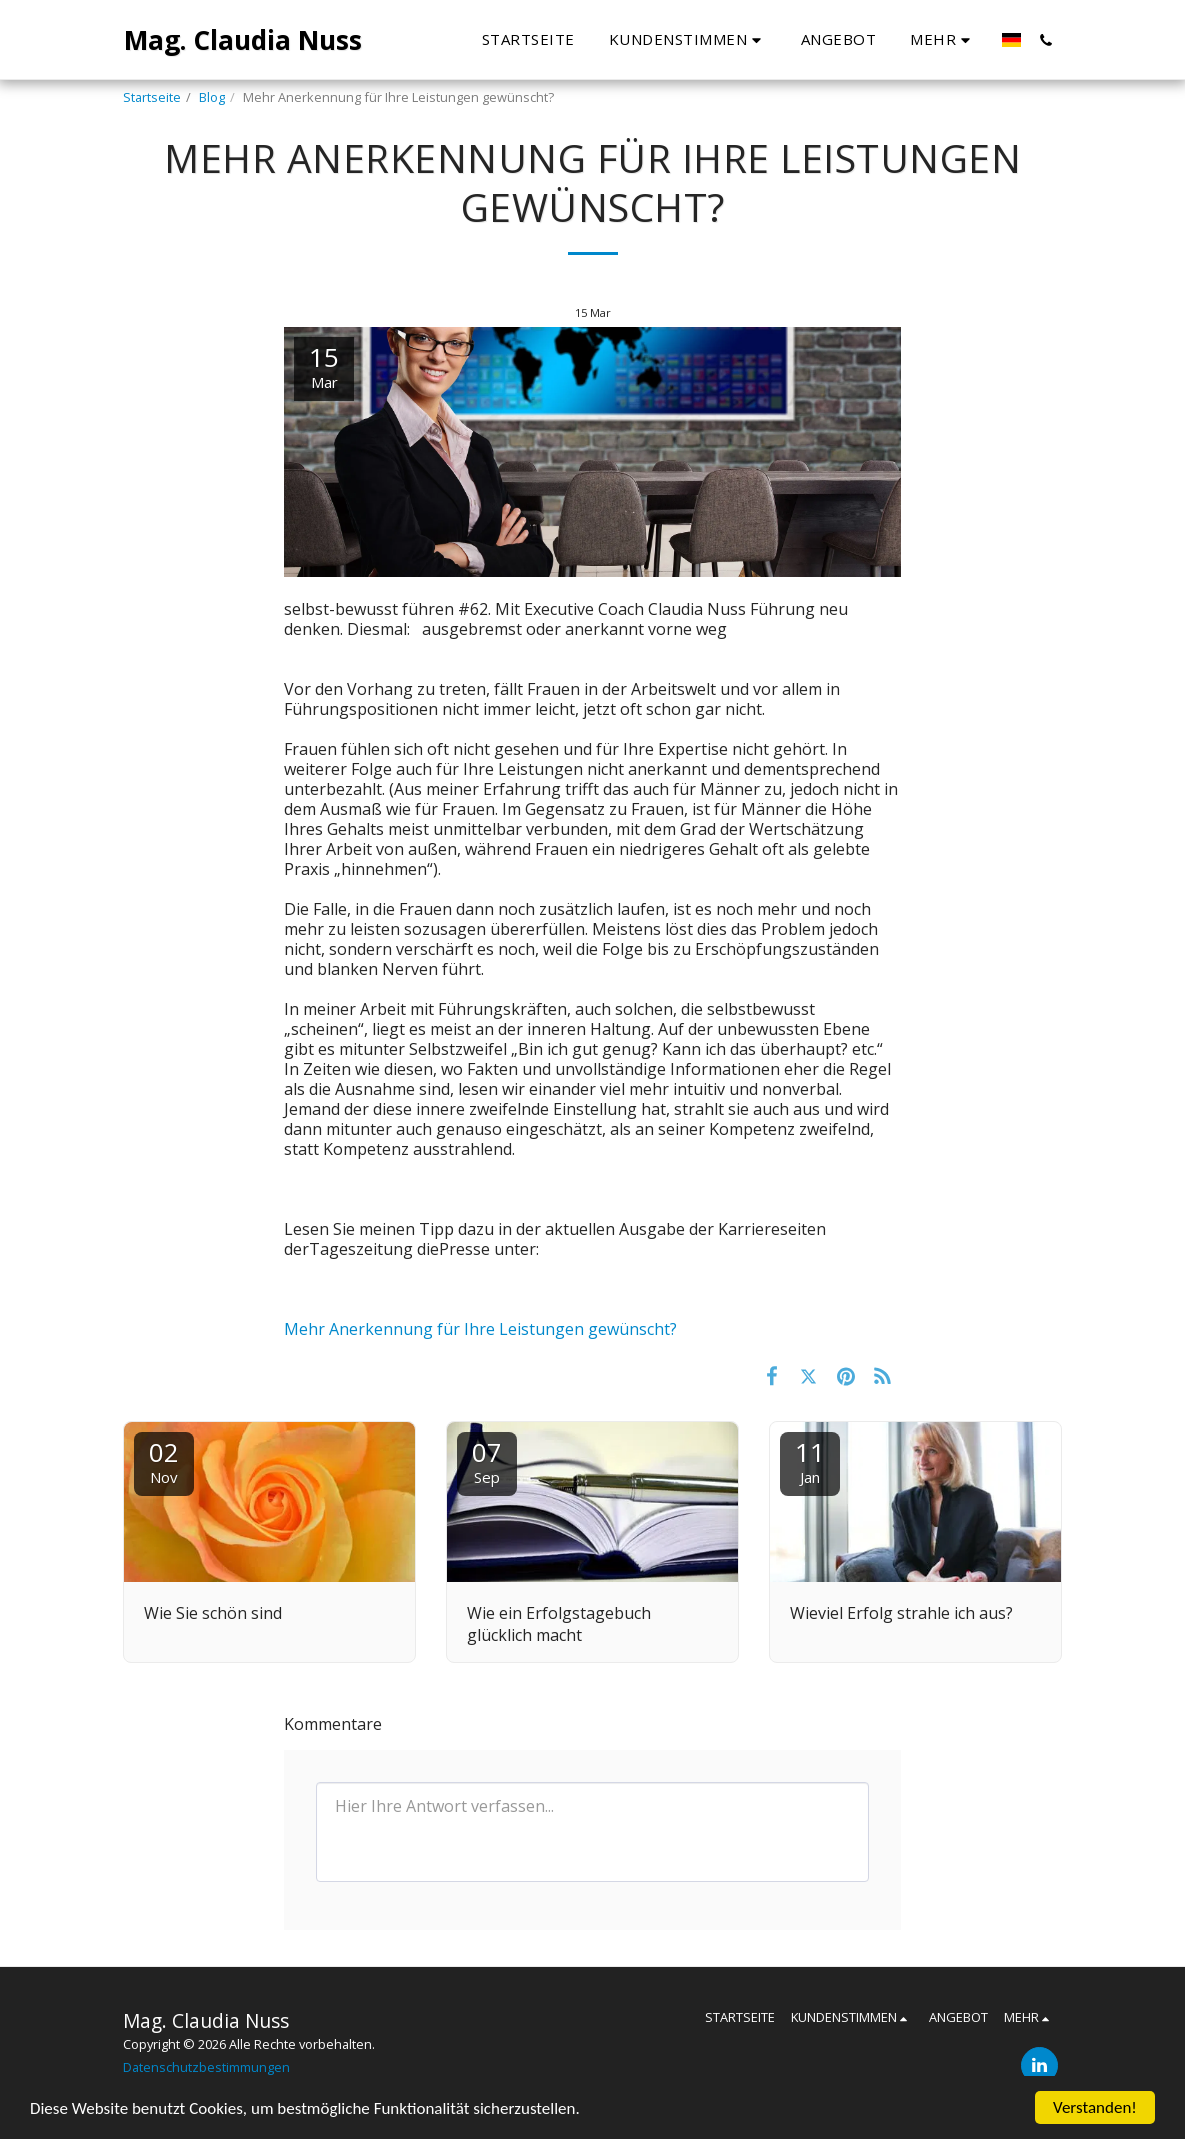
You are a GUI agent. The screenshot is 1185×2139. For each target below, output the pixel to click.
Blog (212, 97)
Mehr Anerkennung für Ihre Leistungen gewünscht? (480, 1329)
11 (810, 1460)
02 (164, 1460)
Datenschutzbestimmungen (206, 2067)
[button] (688, 39)
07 (487, 1460)
